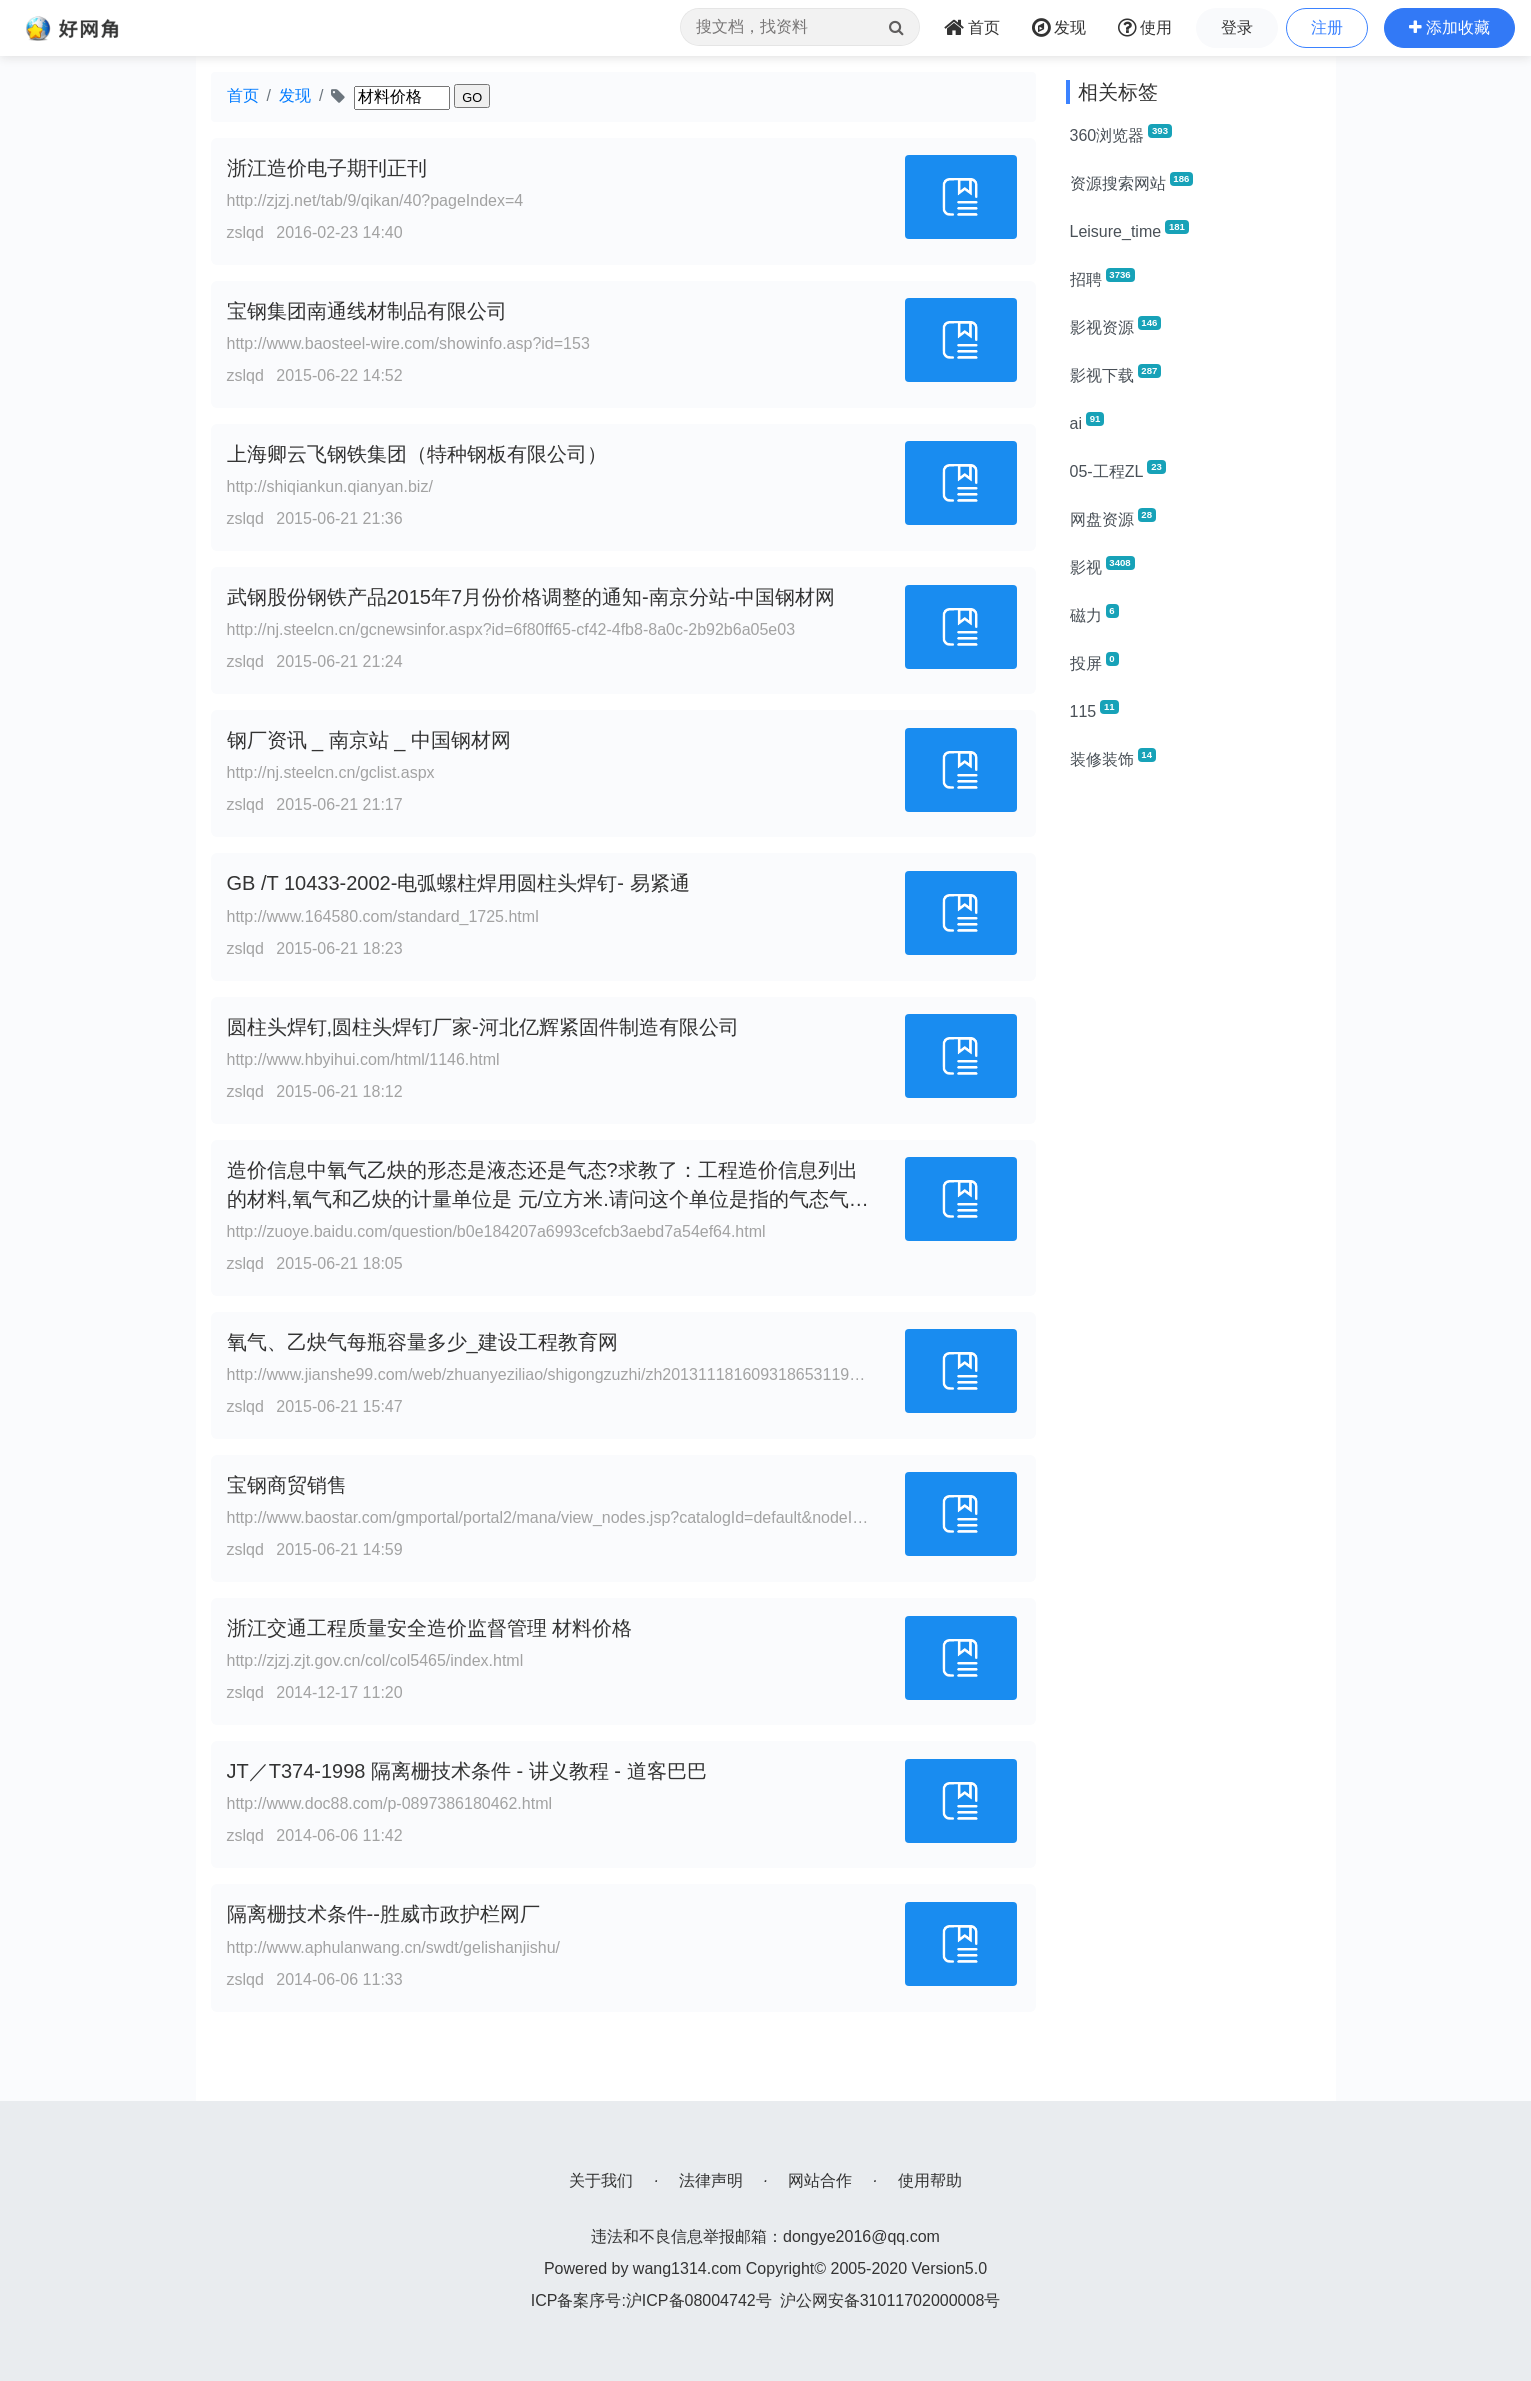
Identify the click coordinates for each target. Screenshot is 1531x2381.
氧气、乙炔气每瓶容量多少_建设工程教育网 (422, 1342)
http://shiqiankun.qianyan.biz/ (330, 486)
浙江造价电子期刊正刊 (327, 168)
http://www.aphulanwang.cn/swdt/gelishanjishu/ (394, 1947)
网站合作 (820, 2180)
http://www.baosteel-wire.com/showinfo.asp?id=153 (408, 343)
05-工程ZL (1118, 470)
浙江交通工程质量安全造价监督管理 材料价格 (430, 1628)
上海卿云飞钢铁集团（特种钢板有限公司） (417, 454)
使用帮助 (930, 2180)
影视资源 (1116, 326)
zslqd (245, 232)
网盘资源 (1113, 518)
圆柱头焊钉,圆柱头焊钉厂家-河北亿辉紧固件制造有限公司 (483, 1027)
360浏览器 (1121, 134)
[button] (1449, 28)
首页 (243, 95)
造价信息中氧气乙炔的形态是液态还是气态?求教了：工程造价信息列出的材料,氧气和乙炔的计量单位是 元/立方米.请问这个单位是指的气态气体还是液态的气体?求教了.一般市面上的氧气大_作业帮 (548, 1199)
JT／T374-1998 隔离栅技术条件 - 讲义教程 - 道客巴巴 (467, 1771)
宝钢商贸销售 (287, 1485)
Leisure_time (1129, 230)
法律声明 (711, 2180)
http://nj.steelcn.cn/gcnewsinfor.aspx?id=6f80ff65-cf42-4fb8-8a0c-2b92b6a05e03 (511, 629)
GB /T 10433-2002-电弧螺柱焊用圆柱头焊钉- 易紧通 (458, 883)
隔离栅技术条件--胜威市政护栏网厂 (383, 1914)
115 (1094, 710)
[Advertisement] (1193, 1088)
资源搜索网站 (1132, 182)
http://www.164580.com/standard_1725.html (383, 916)
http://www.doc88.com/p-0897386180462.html (390, 1803)
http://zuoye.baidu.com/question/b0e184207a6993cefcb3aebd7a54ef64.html (496, 1231)
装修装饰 (1113, 758)
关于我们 (601, 2180)
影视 (1102, 566)
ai (1087, 422)
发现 (295, 95)
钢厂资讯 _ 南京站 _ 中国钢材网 (369, 740)
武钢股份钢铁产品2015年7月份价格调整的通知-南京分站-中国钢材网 (531, 597)
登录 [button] (1237, 27)
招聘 (1102, 278)
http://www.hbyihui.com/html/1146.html (363, 1059)
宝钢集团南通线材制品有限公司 (367, 311)
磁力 (1094, 614)
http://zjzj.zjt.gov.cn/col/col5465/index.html (375, 1660)
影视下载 (1116, 374)
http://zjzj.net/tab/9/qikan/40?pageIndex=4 (375, 200)
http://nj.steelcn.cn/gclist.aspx (331, 772)
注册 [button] (1327, 27)
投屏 (1094, 662)
